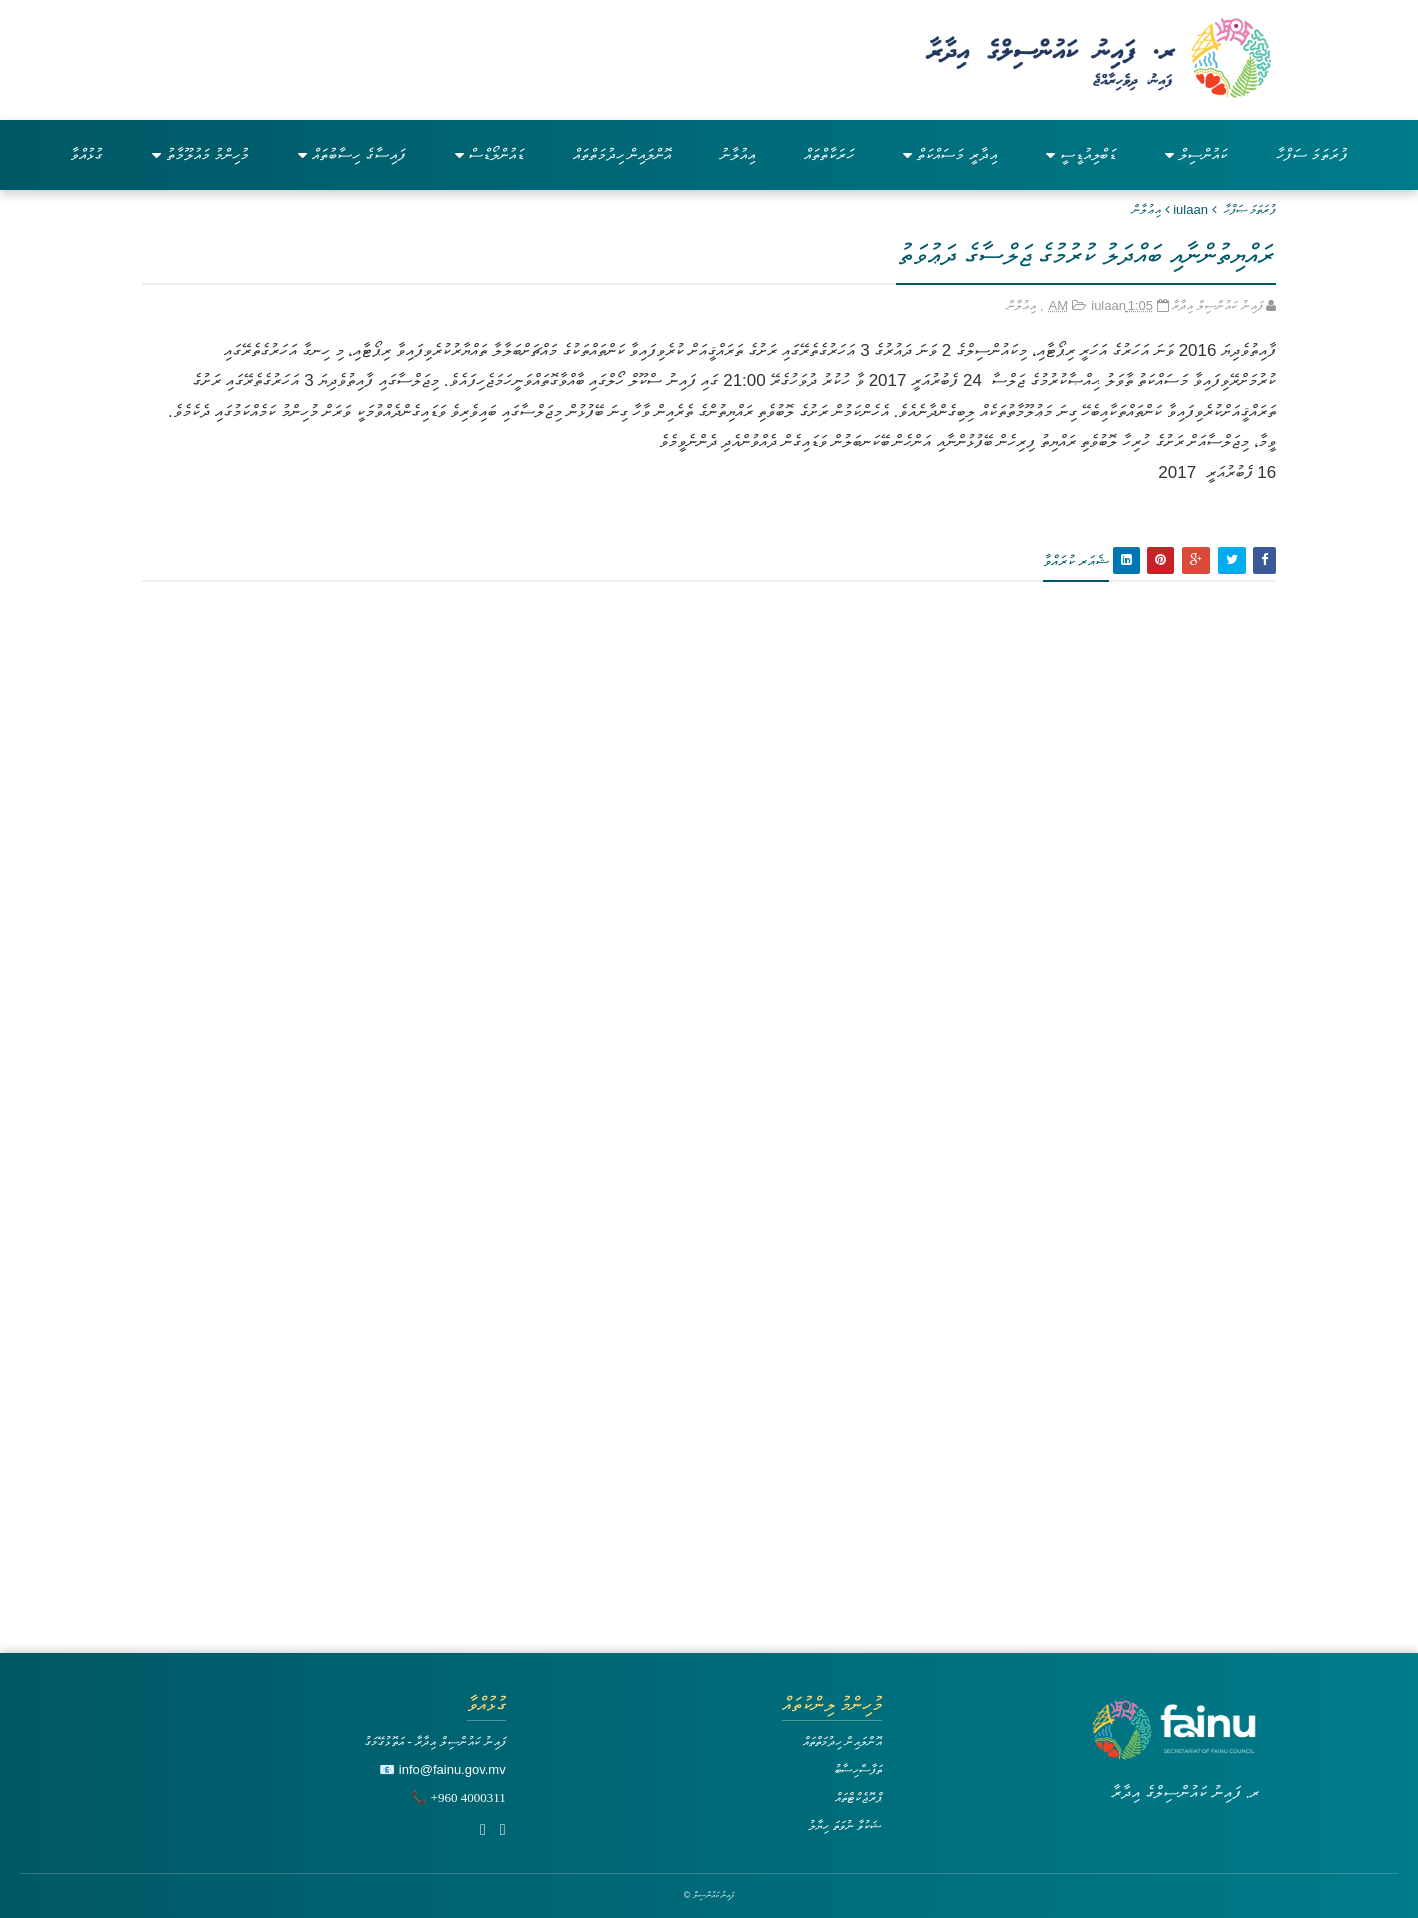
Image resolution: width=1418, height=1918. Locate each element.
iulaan (1190, 209)
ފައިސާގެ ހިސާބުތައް (351, 154)
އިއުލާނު (737, 154)
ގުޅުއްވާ (86, 154)
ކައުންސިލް (1196, 154)
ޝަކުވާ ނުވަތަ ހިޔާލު (845, 1825)
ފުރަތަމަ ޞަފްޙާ (1250, 209)
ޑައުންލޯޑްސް (489, 154)
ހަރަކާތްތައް (829, 154)
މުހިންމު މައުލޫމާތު (200, 154)
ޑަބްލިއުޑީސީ (1081, 154)
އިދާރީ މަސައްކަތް (949, 154)
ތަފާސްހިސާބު (858, 1769)
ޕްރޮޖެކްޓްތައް (858, 1797)
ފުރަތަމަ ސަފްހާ (1312, 154)
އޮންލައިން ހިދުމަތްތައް (622, 154)
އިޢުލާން (1146, 209)
